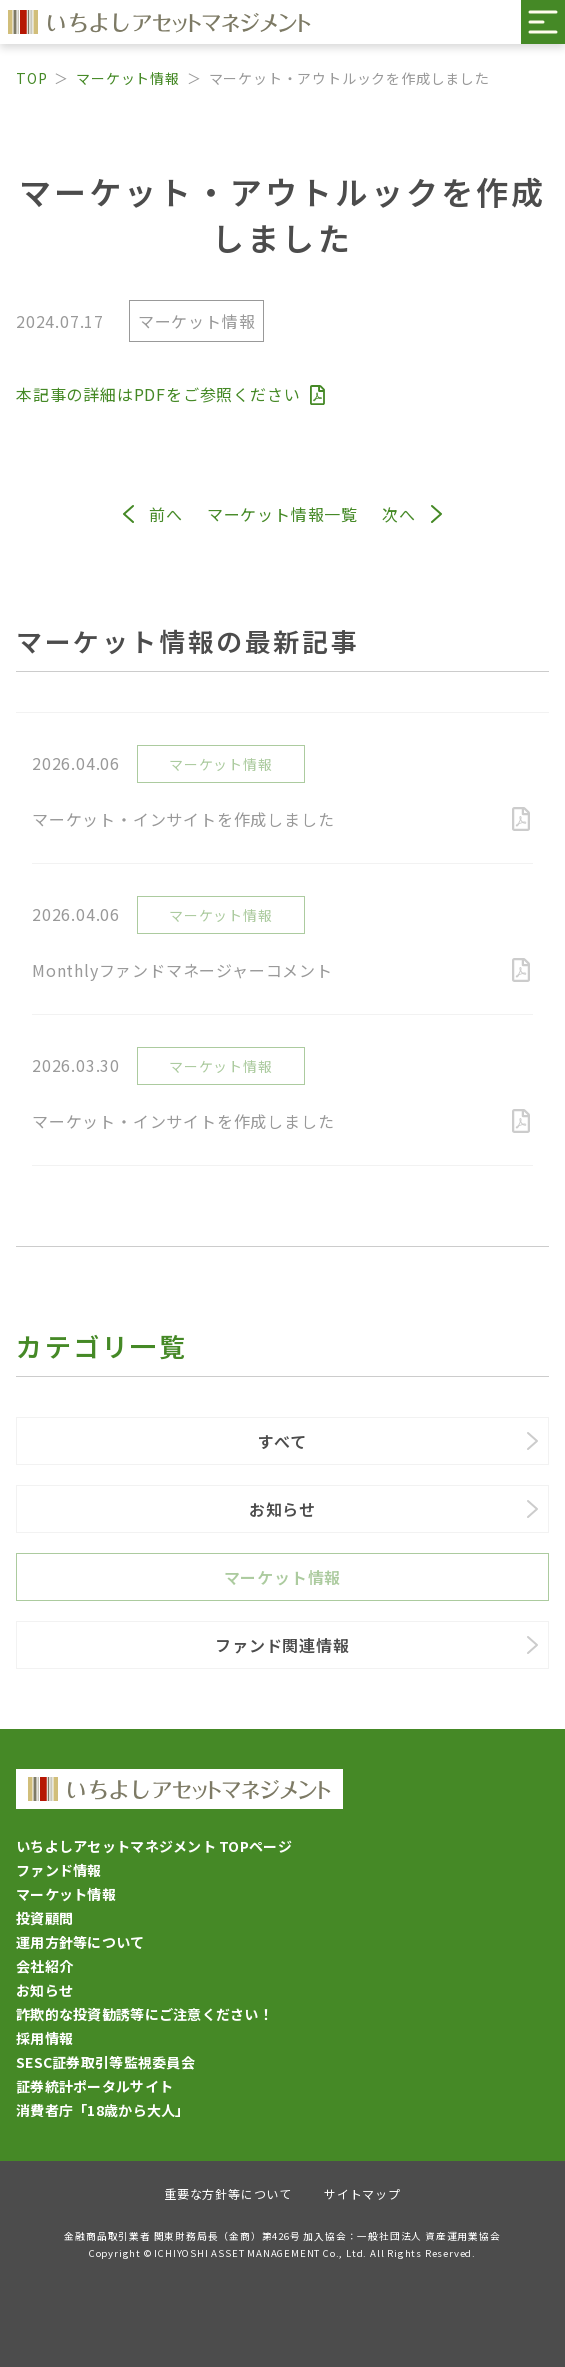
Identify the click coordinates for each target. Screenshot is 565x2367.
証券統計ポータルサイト (94, 2086)
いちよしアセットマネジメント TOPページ (154, 1846)
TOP (31, 78)
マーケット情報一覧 (282, 514)
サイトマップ (362, 2193)
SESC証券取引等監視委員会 (105, 2062)
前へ (166, 514)
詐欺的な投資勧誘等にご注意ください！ (144, 2014)
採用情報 (44, 2038)
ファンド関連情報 (282, 1645)
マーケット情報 (128, 78)
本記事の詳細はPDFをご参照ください (170, 394)
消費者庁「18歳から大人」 (103, 2110)
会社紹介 (44, 1966)
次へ (399, 514)
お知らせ (282, 1509)
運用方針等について (80, 1942)
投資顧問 (44, 1918)
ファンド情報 (59, 1870)
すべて (282, 1441)
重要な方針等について (228, 2193)
